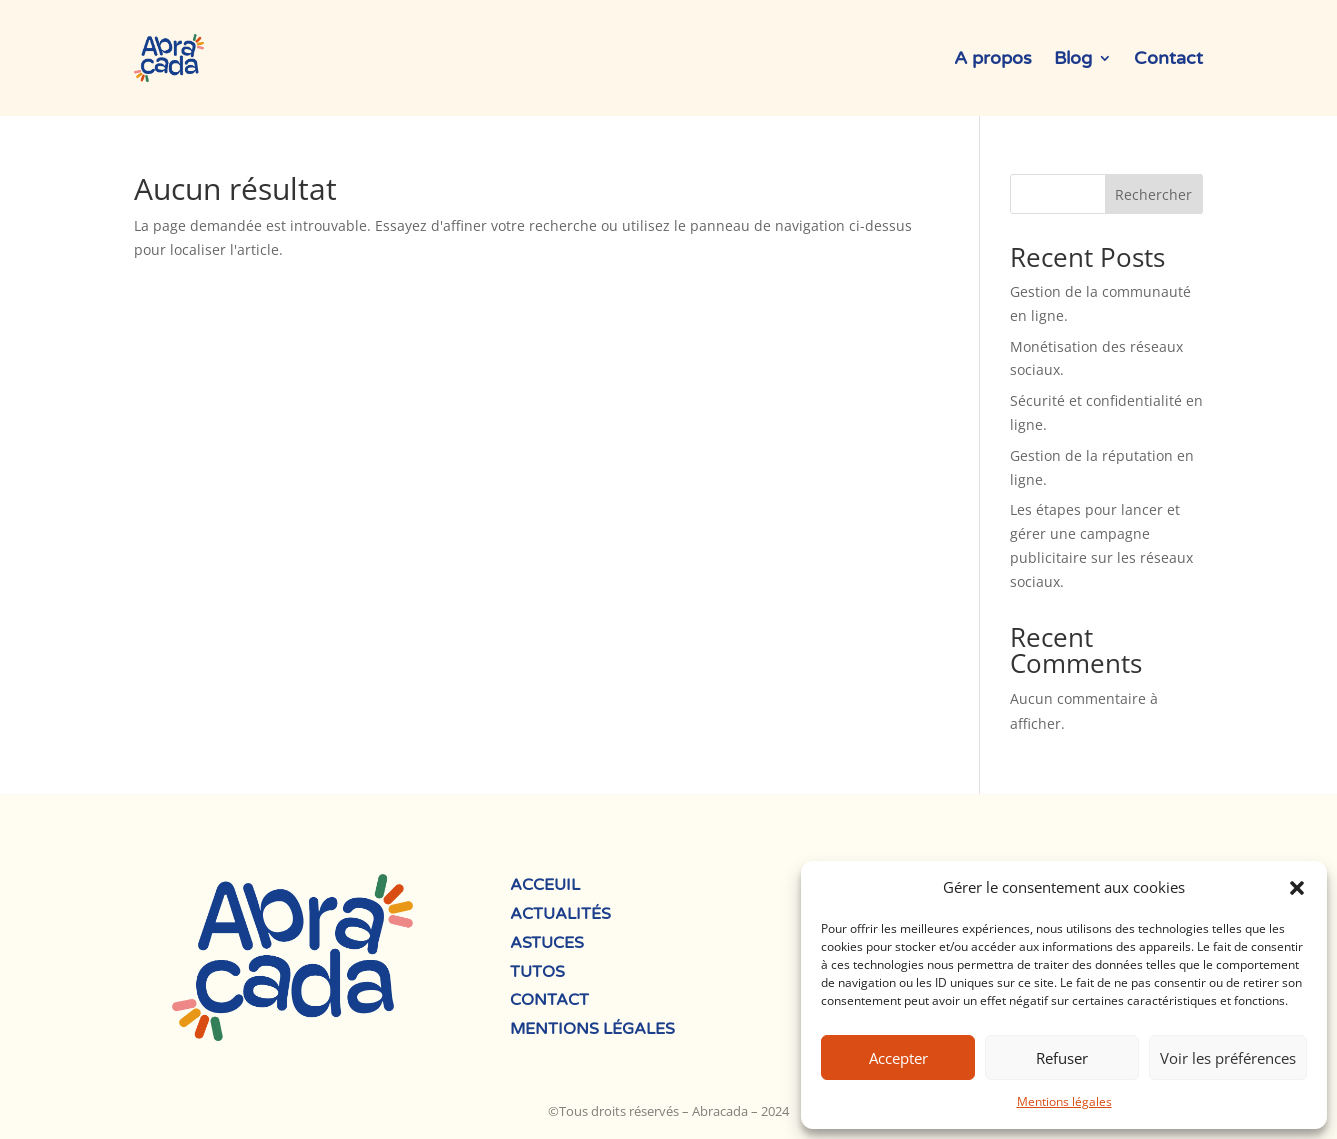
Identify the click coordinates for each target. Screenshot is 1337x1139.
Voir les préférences (1228, 1058)
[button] (1297, 888)
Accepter (898, 1058)
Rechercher (1153, 194)
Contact (1168, 58)
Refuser (1062, 1058)
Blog (1073, 58)
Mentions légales (1064, 1101)
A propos (993, 58)
